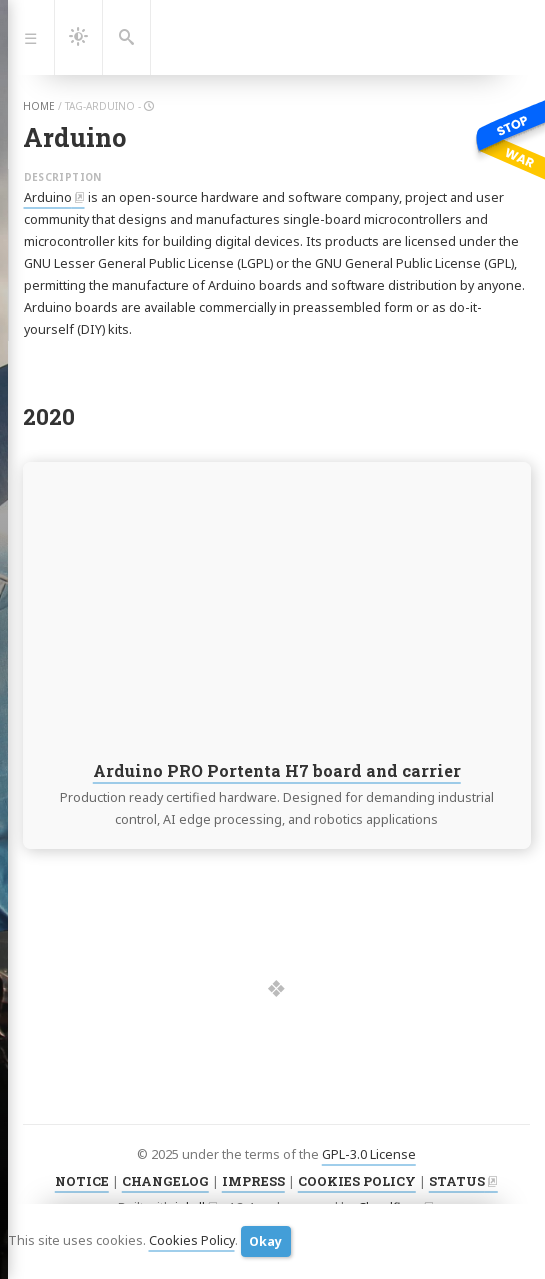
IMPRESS (253, 1181)
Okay (265, 1241)
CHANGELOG (165, 1181)
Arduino (48, 197)
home (39, 106)
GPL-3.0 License (369, 1154)
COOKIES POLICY (357, 1181)
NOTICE (82, 1181)
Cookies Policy (192, 1240)
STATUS (457, 1181)
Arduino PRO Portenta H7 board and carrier (276, 770)
